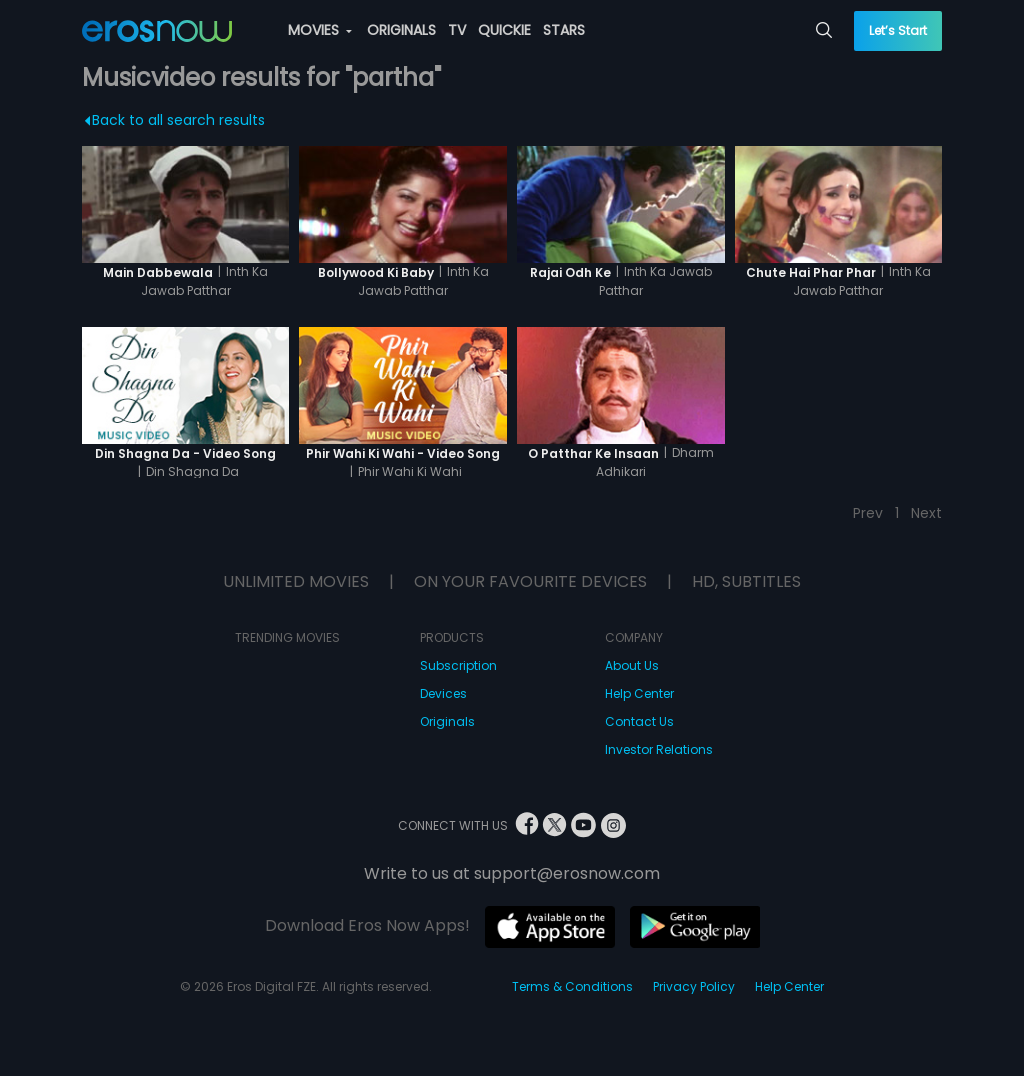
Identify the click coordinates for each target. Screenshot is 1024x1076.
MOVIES (320, 30)
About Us (632, 665)
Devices (443, 693)
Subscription (458, 665)
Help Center (639, 693)
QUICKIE (504, 30)
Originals (447, 721)
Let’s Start (898, 30)
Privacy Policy (694, 986)
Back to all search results (174, 120)
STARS (564, 30)
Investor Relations (659, 749)
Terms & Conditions (572, 986)
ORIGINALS (401, 30)
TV (457, 30)
